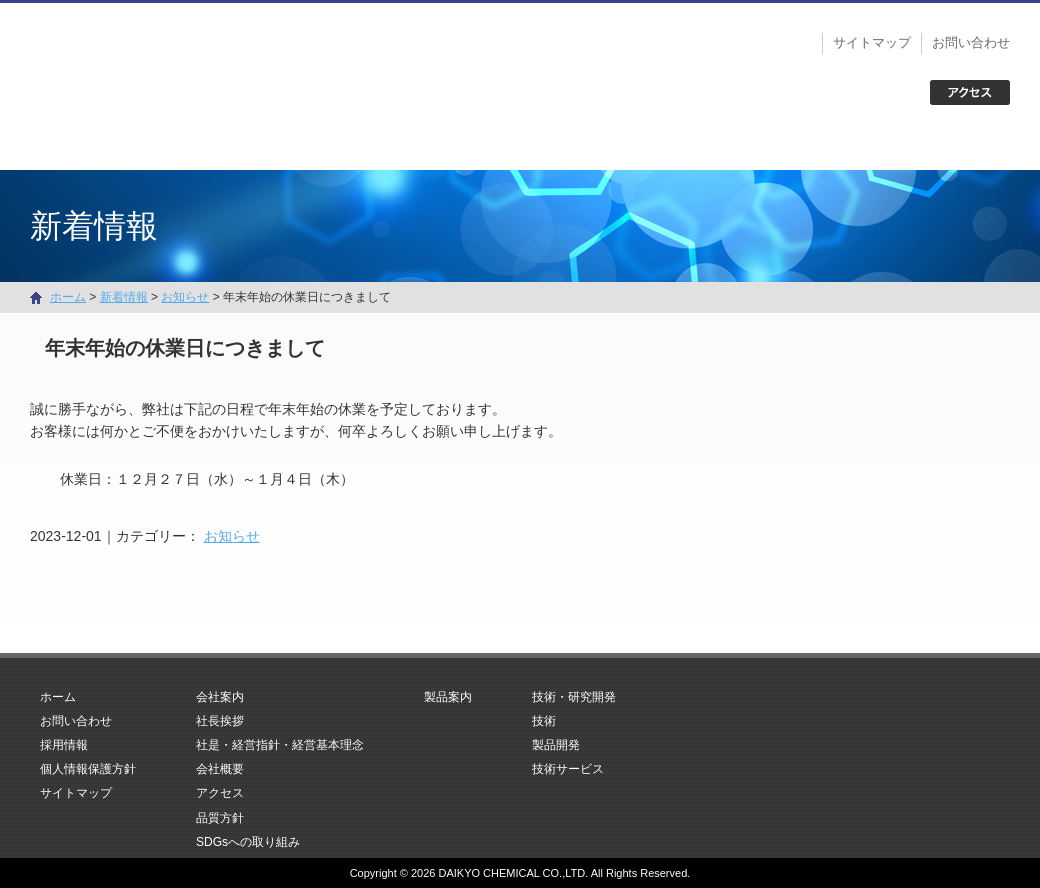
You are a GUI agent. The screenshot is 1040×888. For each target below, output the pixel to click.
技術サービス (568, 769)
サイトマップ (872, 42)
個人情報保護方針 (88, 769)
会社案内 (324, 145)
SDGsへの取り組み (248, 842)
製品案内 (520, 145)
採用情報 (64, 745)
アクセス (220, 793)
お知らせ (232, 536)
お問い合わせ (971, 42)
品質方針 (220, 818)
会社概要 (220, 769)
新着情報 (124, 297)
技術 (544, 721)
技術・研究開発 (716, 145)
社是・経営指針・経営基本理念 (280, 745)
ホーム (128, 145)
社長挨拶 (220, 721)
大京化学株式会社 (160, 60)
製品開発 (556, 745)
